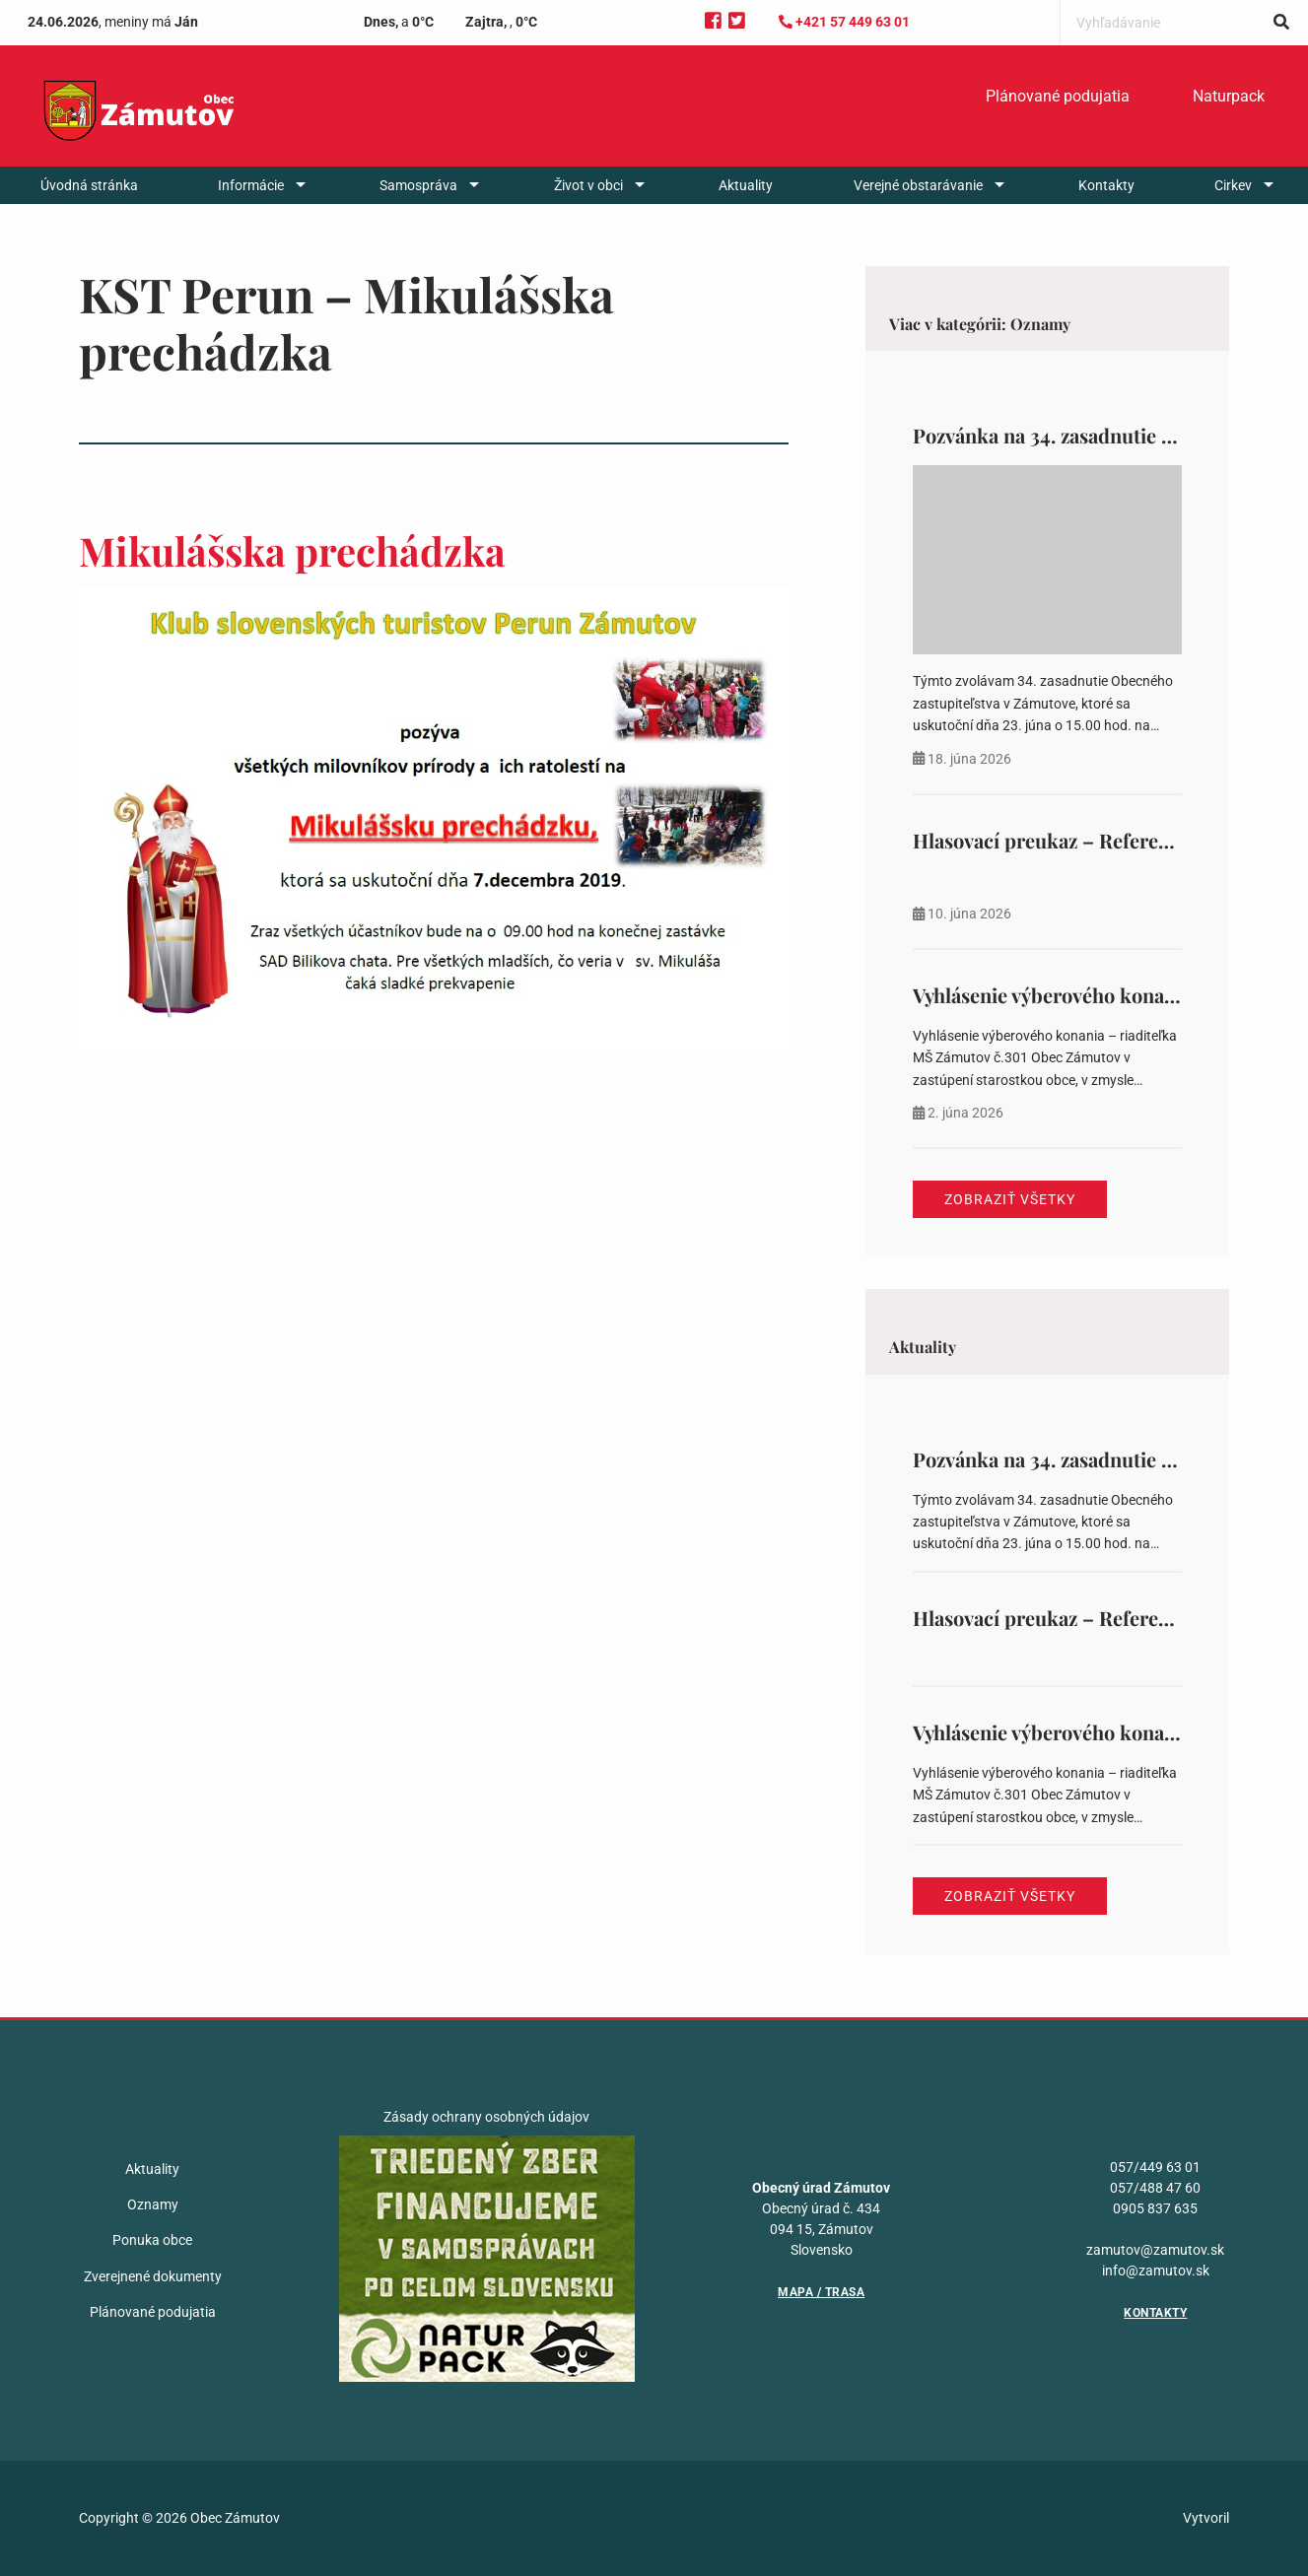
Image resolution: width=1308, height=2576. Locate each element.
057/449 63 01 (1155, 2167)
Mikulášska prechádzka (292, 550)
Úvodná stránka (89, 185)
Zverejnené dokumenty (153, 2276)
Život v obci (588, 185)
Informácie (251, 185)
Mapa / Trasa (821, 2292)
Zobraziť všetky (1009, 1199)
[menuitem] (1057, 96)
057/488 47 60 (1155, 2188)
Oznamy (152, 2204)
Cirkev (1233, 185)
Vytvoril (1206, 2518)
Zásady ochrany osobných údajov (486, 2117)
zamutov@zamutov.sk (1155, 2250)
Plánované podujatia (1058, 96)
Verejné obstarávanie (918, 185)
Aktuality (746, 185)
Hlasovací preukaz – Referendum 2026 (1086, 840)
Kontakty (1106, 185)
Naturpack (1229, 96)
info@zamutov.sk (1155, 2270)
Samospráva (418, 185)
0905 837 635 (1155, 2208)
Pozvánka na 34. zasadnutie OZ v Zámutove (1104, 435)
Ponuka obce (152, 2240)
